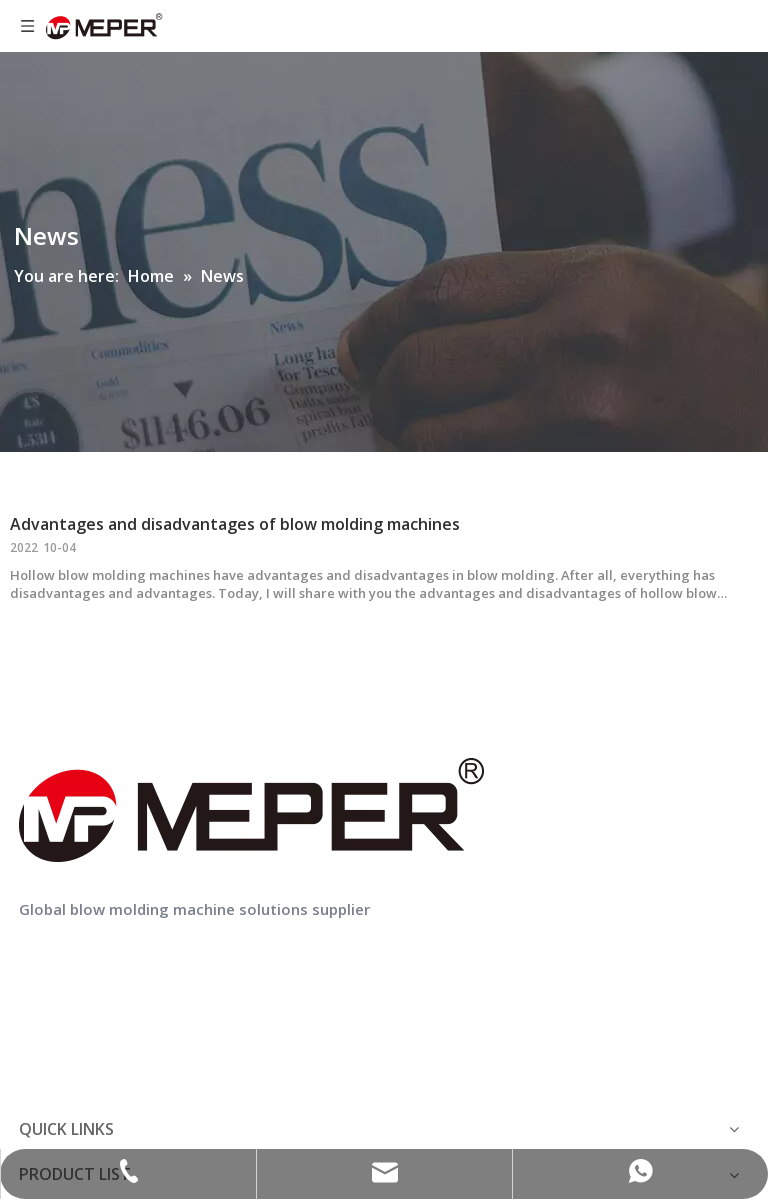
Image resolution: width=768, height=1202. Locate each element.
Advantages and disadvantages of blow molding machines (235, 524)
